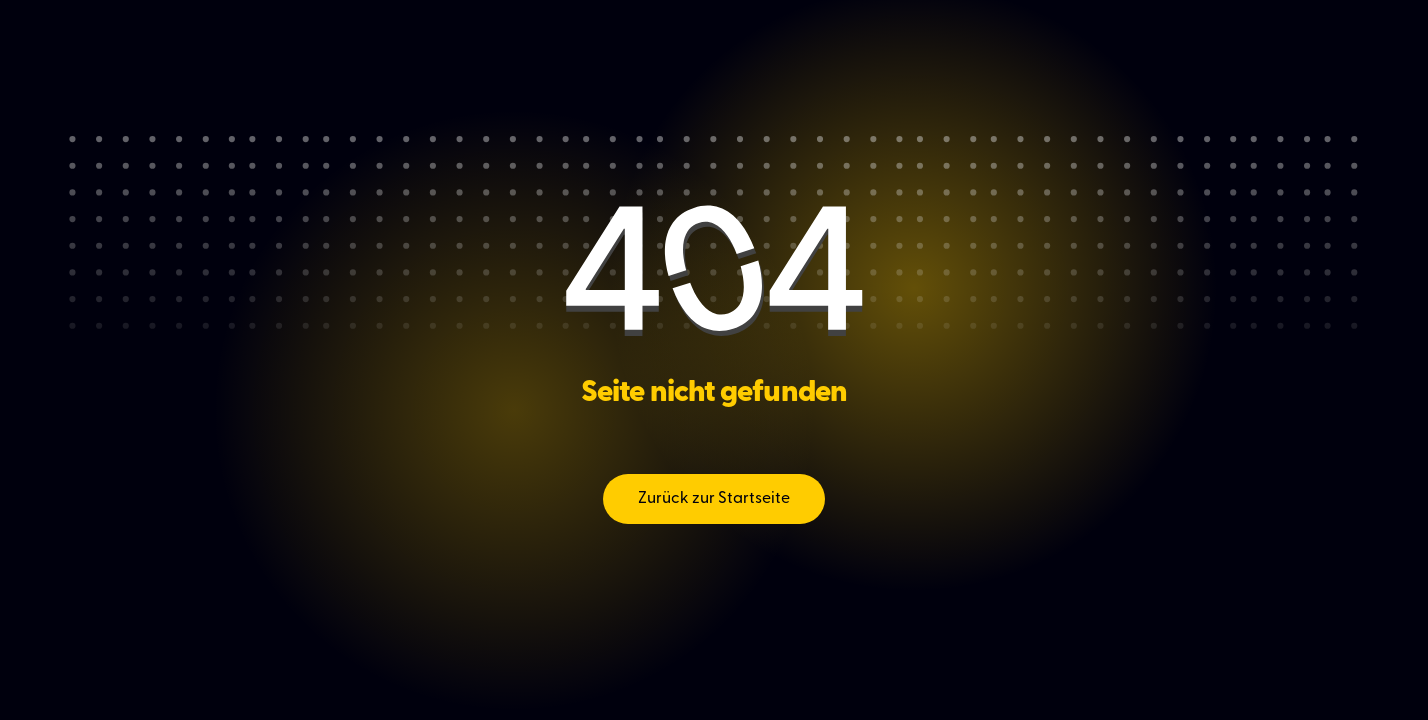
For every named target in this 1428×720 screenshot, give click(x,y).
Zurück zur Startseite (714, 499)
